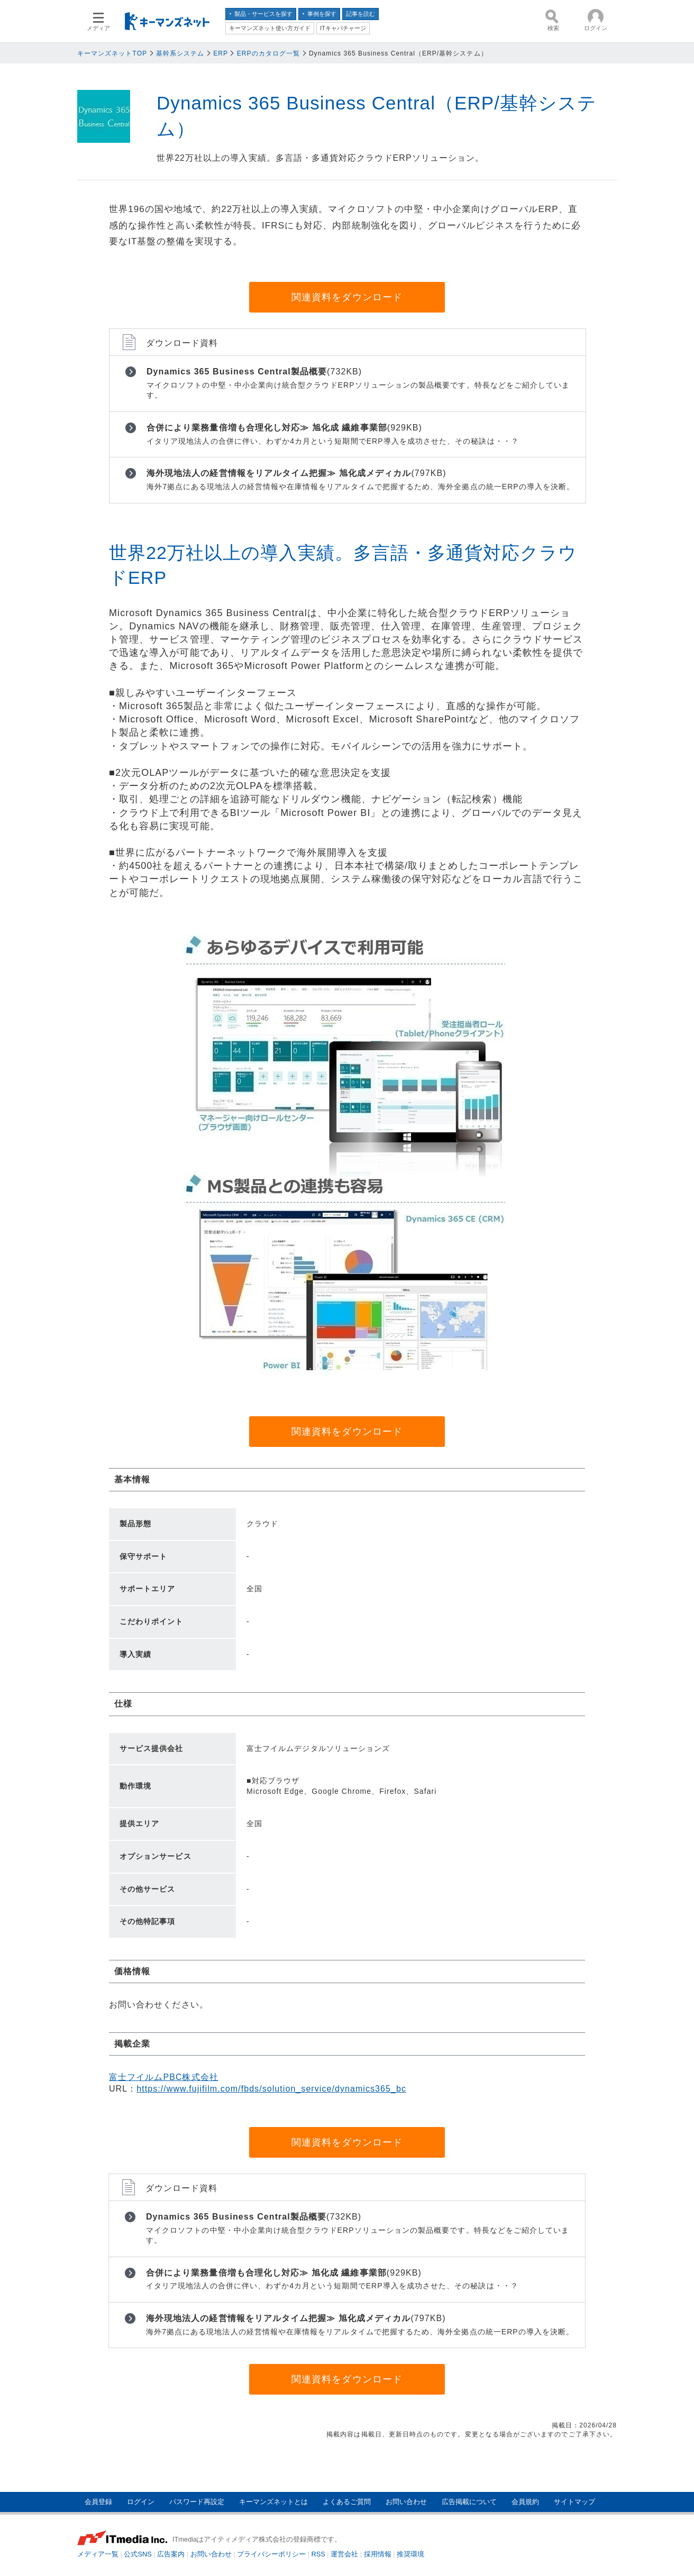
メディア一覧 (97, 2554)
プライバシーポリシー (271, 2554)
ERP (220, 53)
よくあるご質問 (347, 2502)
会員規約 (525, 2502)
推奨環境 (410, 2554)
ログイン (140, 2502)
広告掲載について (469, 2502)
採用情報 (377, 2554)
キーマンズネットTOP (112, 53)
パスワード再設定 (196, 2502)
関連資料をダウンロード (347, 297)
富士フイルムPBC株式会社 (163, 2077)
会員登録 (98, 2502)
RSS (318, 2554)
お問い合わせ (406, 2502)
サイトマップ (574, 2502)
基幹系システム (180, 53)
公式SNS (137, 2554)
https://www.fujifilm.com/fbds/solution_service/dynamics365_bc (271, 2088)
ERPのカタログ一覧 (268, 53)
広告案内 (171, 2554)
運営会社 (344, 2554)
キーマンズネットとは (273, 2502)
